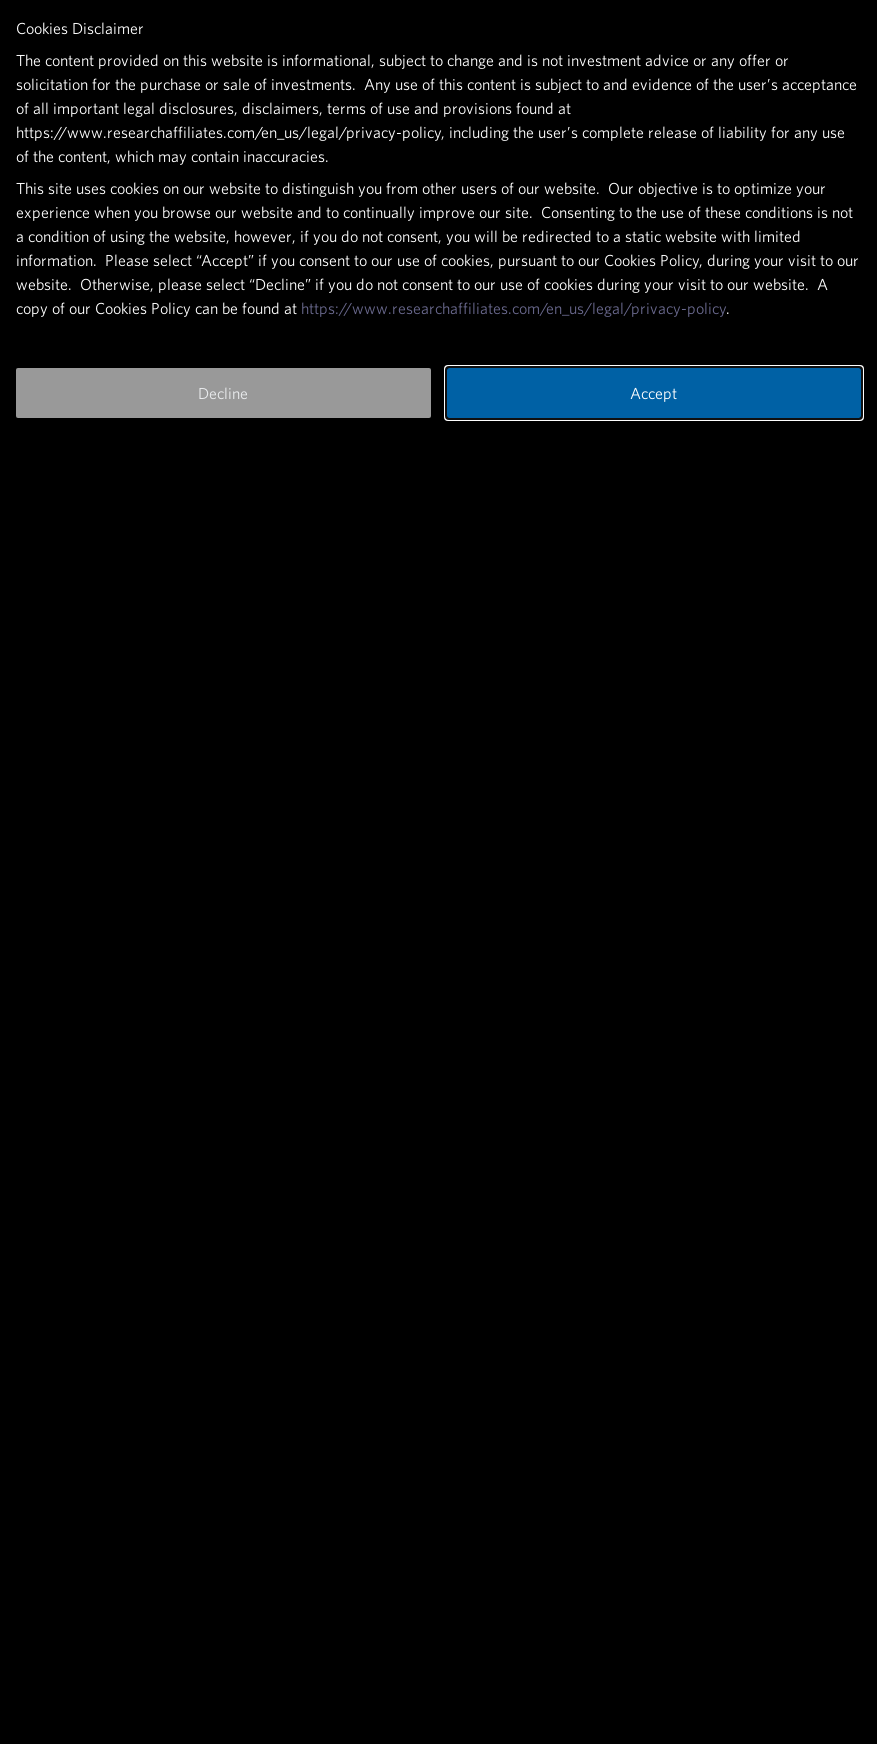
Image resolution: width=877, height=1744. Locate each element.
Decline (223, 393)
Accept (653, 393)
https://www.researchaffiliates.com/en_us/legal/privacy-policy (513, 308)
